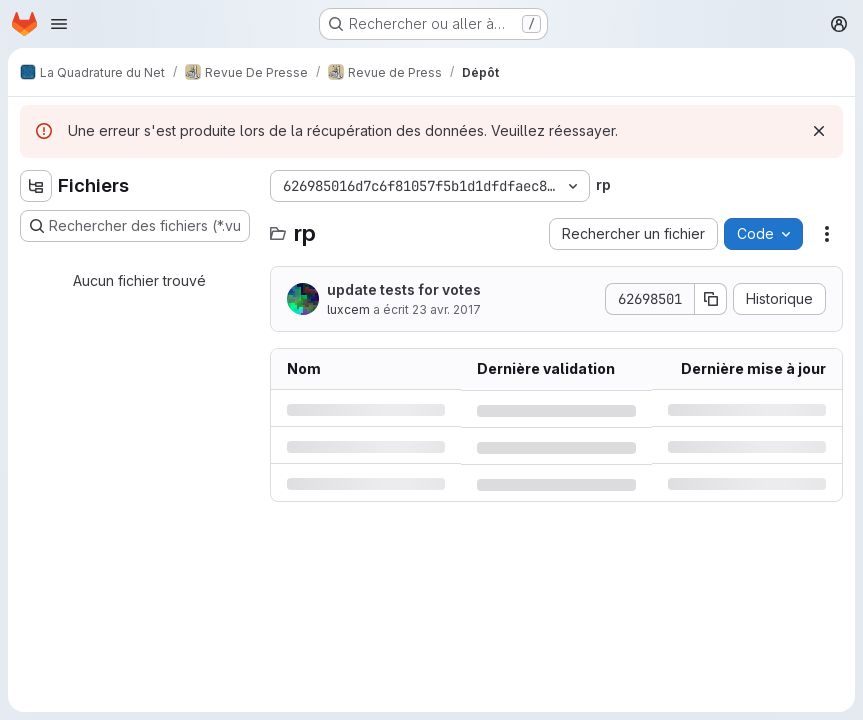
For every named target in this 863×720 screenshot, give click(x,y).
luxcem (348, 309)
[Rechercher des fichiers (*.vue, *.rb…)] (135, 226)
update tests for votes (404, 289)
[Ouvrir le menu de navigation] (59, 24)
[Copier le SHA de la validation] (711, 299)
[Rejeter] (819, 131)
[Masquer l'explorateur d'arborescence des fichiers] (36, 186)
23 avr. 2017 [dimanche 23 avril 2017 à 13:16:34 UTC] (446, 309)
